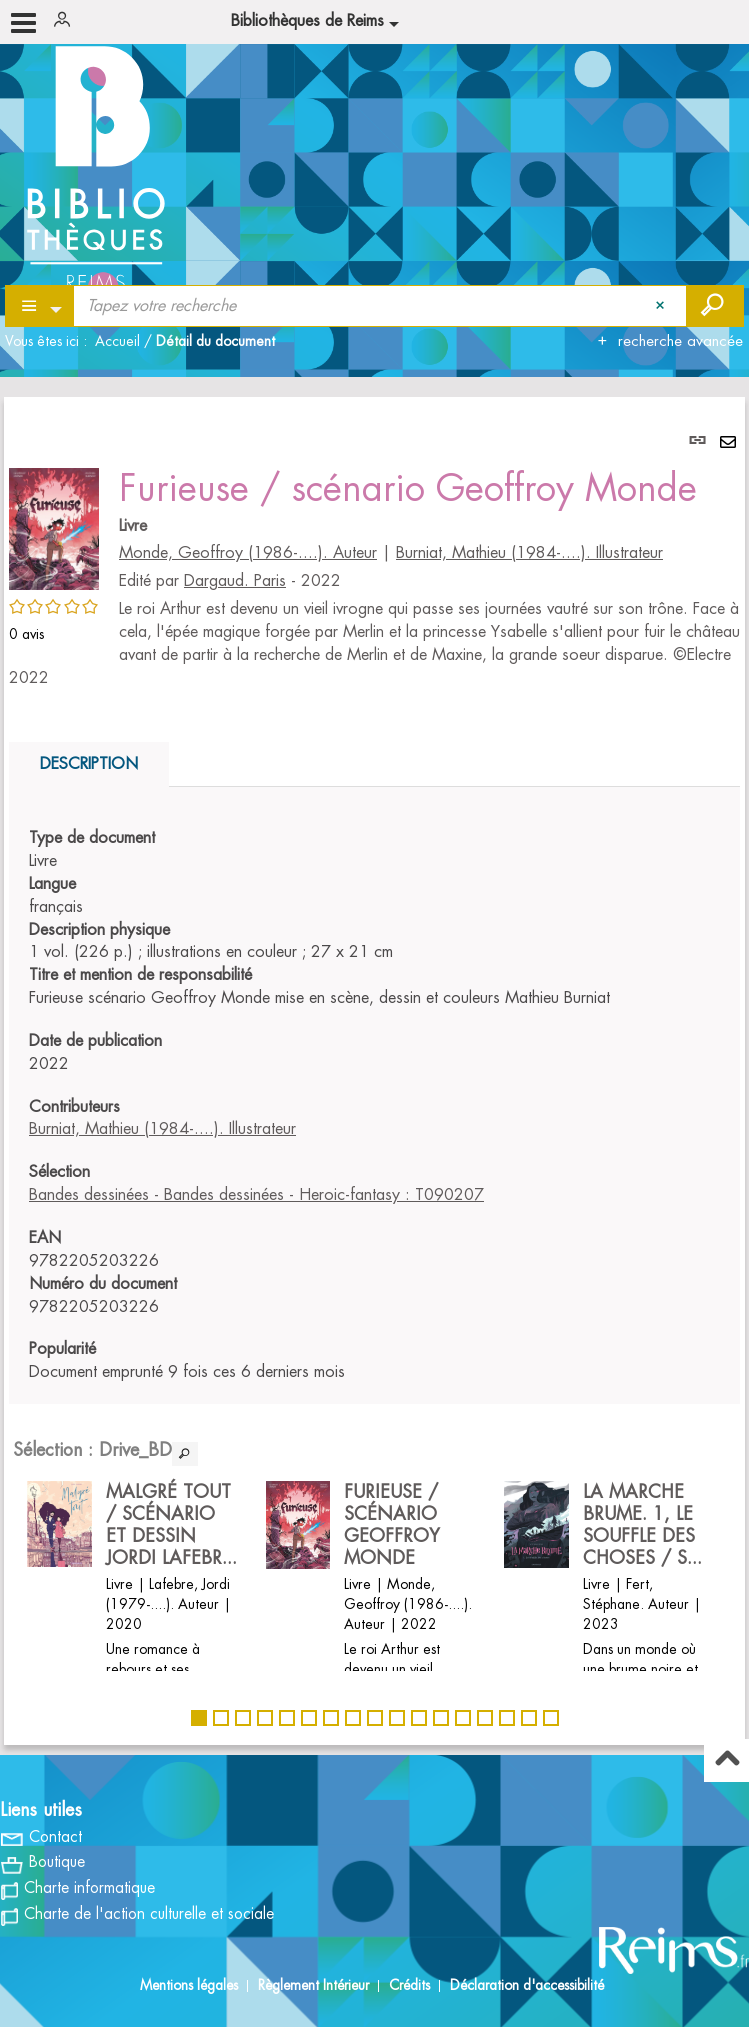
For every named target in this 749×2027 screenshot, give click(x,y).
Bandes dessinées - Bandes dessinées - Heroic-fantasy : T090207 (256, 1195)
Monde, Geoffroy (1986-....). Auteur (248, 553)
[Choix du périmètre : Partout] (40, 306)
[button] (54, 526)
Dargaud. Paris (235, 581)
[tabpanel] (374, 1071)
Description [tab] (89, 764)
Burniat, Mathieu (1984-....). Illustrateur (529, 553)
